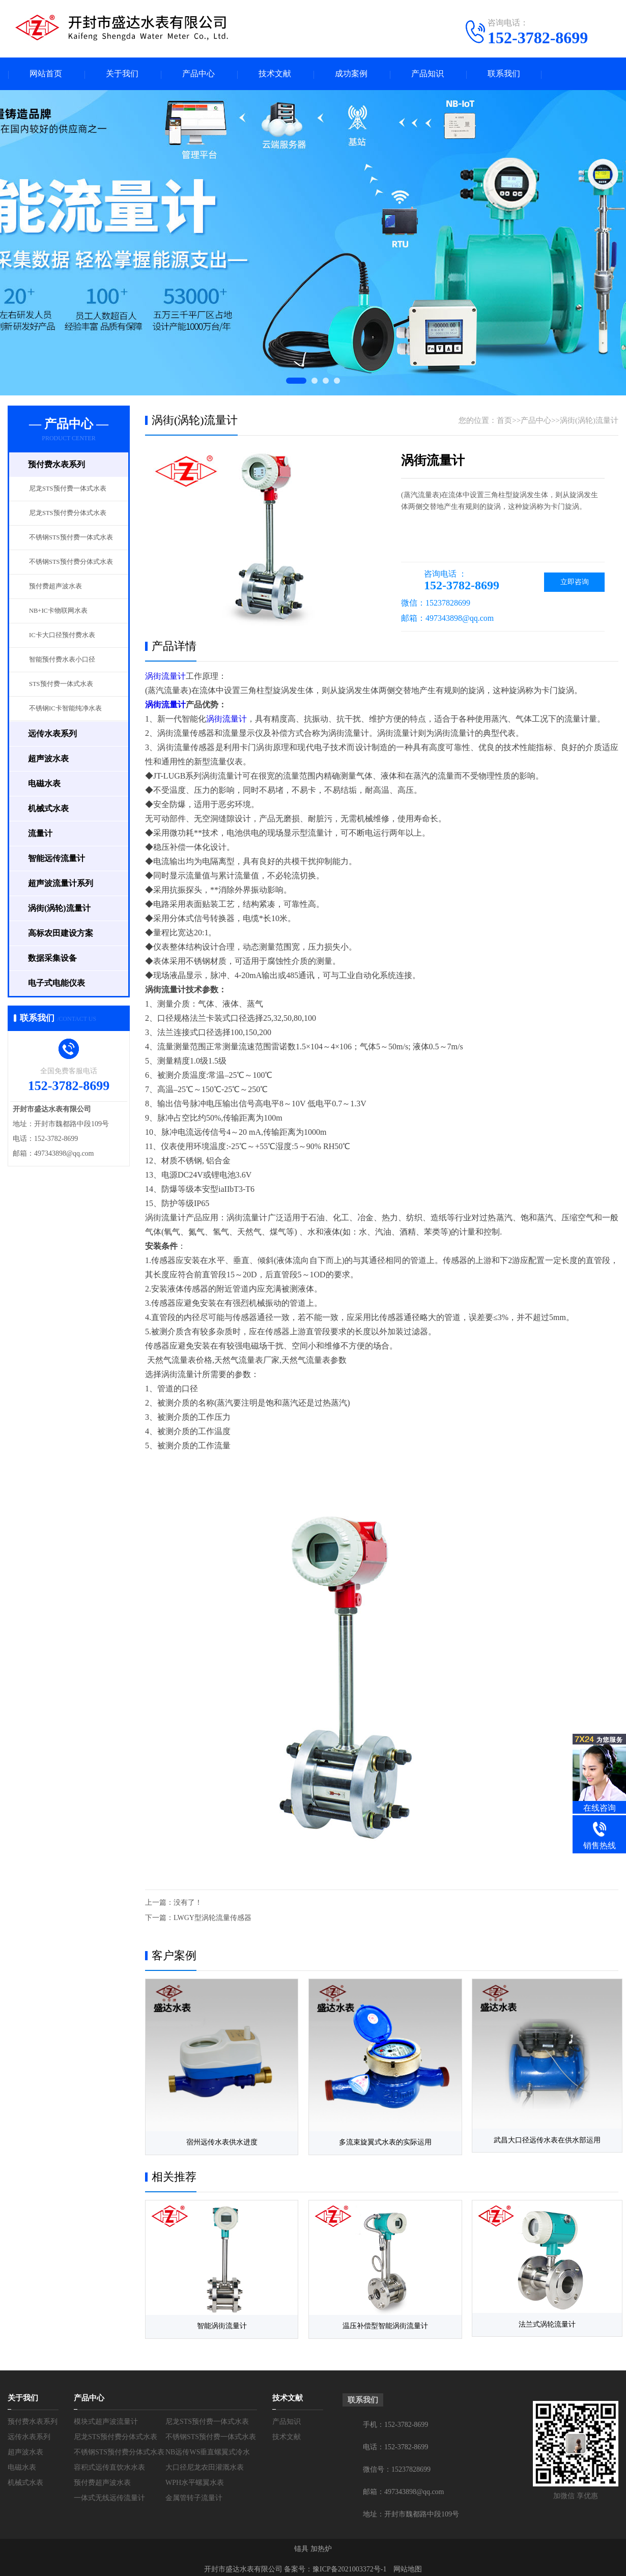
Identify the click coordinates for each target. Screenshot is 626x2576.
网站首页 (46, 74)
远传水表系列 (29, 2433)
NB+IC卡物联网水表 (58, 611)
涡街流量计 (165, 676)
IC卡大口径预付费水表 (62, 635)
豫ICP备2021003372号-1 (349, 2565)
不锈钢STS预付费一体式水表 (71, 537)
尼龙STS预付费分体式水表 (67, 513)
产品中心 (198, 74)
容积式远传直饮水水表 (109, 2464)
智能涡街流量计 (220, 2322)
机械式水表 (25, 2479)
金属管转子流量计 (193, 2494)
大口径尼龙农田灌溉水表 (204, 2464)
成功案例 (351, 74)
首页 (504, 421)
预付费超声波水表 (55, 586)
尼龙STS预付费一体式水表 (67, 489)
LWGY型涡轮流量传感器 (212, 1918)
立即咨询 (574, 582)
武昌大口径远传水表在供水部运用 (542, 2140)
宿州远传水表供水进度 (220, 2140)
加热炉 (321, 2545)
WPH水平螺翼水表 (194, 2479)
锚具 (301, 2545)
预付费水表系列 (33, 2418)
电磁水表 (22, 2464)
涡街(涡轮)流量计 (589, 421)
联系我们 (504, 74)
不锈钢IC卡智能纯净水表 (65, 708)
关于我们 (122, 74)
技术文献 (275, 74)
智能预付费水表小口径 (62, 660)
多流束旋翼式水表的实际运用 (381, 2140)
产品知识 (427, 74)
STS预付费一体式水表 (61, 684)
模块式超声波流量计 (106, 2418)
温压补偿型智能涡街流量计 (381, 2322)
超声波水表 (25, 2448)
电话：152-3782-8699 (395, 2443)
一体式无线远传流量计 (109, 2494)
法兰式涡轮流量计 (542, 2322)
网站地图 (407, 2565)
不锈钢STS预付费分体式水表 (71, 562)
